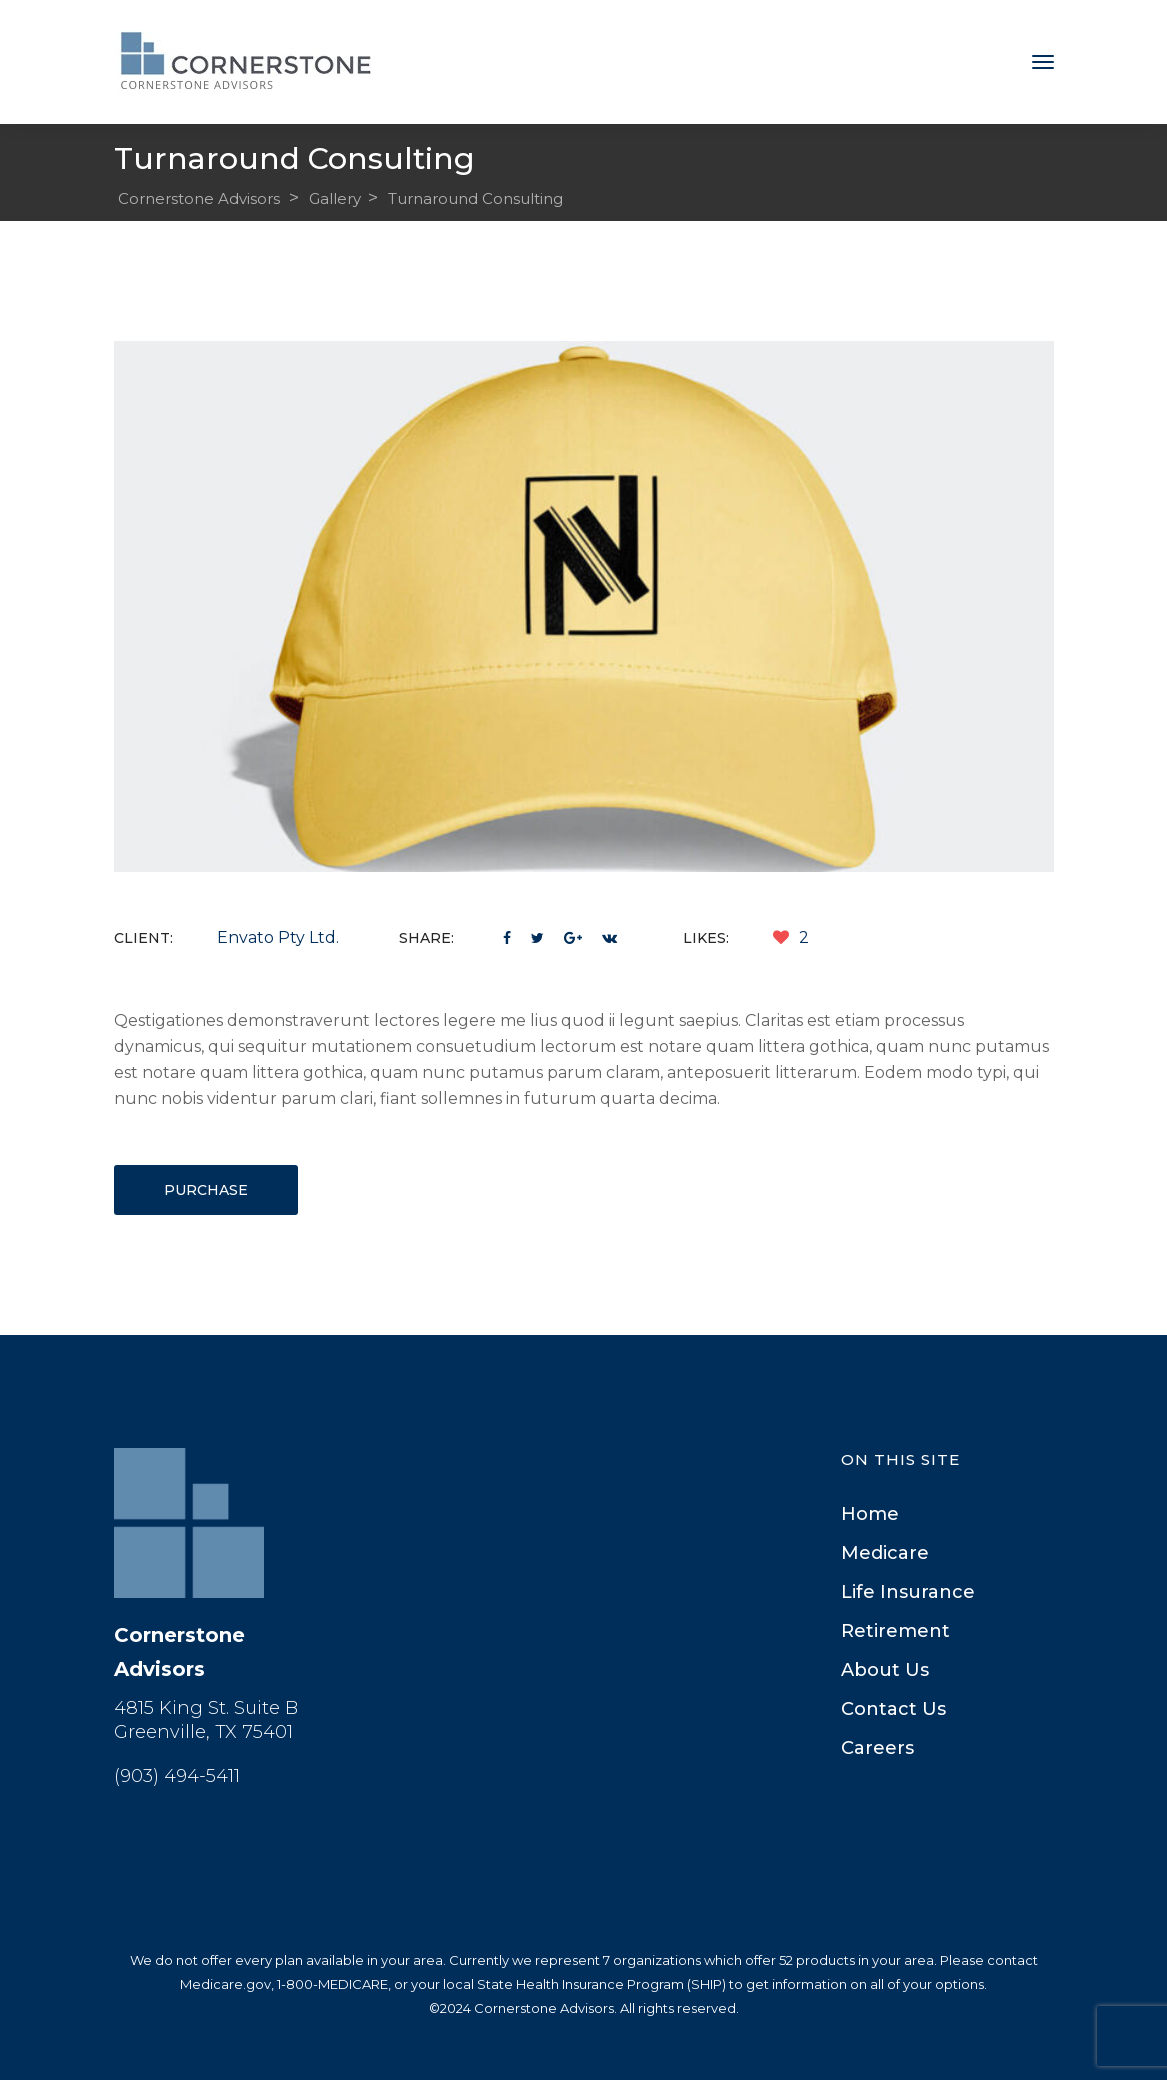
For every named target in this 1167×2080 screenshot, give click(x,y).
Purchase (206, 1190)
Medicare (885, 1553)
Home (870, 1514)
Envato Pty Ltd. (278, 937)
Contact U (893, 1709)
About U (885, 1670)
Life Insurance (908, 1592)
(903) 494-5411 (177, 1776)
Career (877, 1748)
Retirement (895, 1631)
